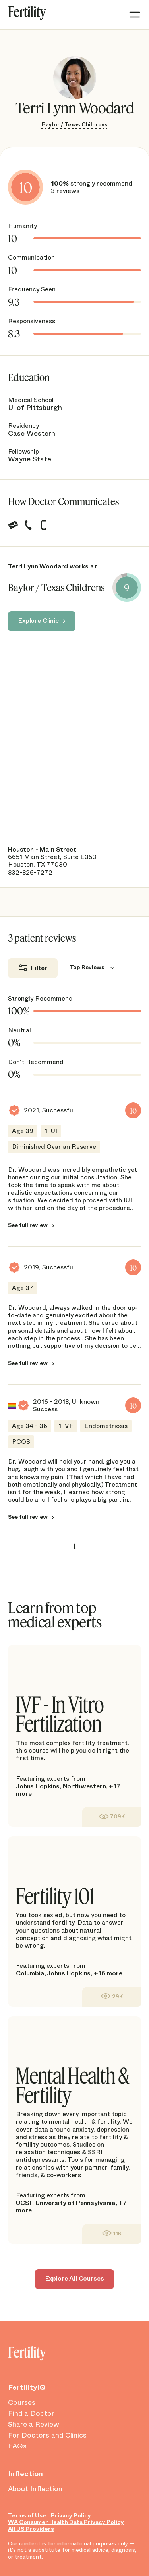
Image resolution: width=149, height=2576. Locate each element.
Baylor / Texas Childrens (75, 124)
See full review (28, 1225)
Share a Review (33, 2424)
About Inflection (35, 2489)
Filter (39, 967)
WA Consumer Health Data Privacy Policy (66, 2522)
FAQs (17, 2446)
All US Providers (31, 2529)
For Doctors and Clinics (47, 2435)
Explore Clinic (38, 620)
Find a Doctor (31, 2413)
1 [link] (75, 1546)
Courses (21, 2402)
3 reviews (65, 191)
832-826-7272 (30, 872)
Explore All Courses (74, 2278)
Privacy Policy (71, 2515)
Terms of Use (27, 2515)
